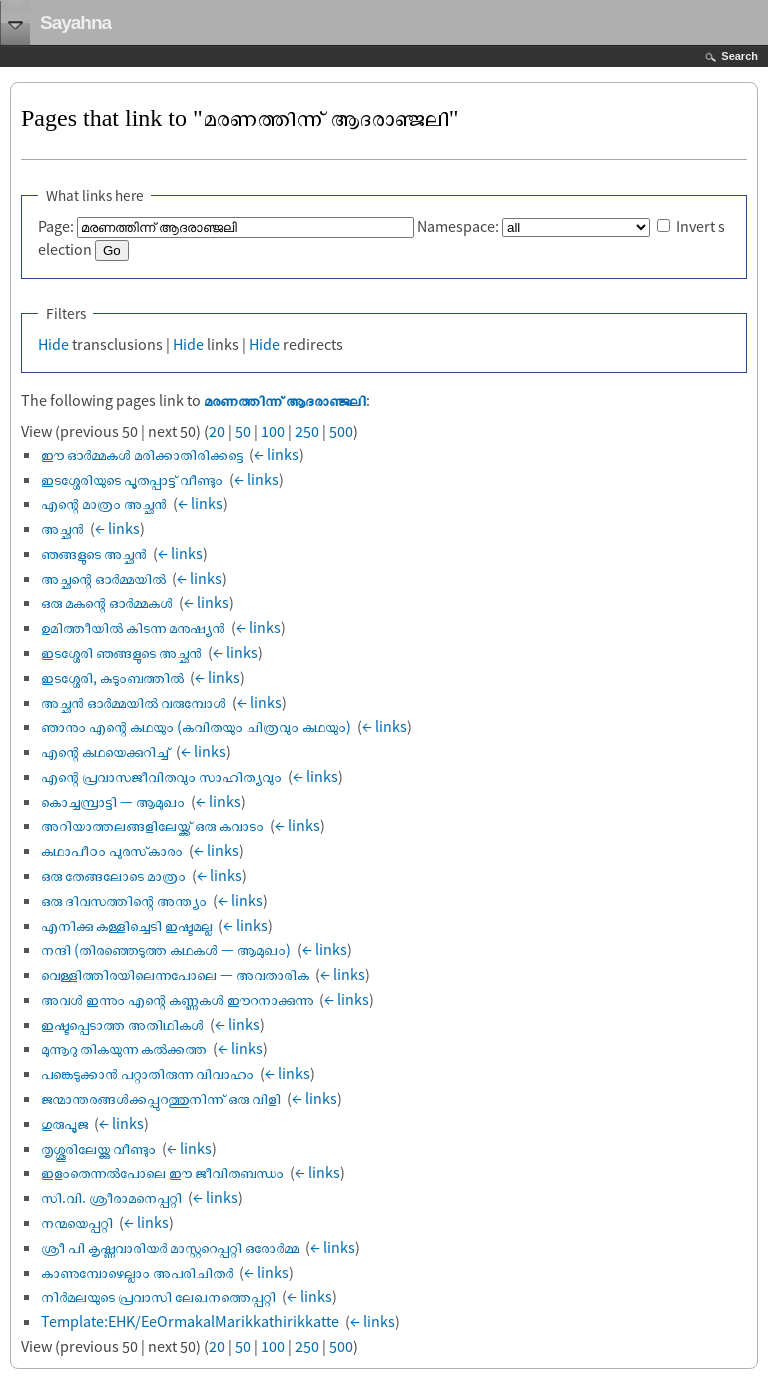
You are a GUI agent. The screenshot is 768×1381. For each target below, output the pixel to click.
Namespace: (458, 226)
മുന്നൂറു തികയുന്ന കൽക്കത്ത (124, 1048)
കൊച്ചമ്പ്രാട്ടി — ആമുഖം (113, 801)
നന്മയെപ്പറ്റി (77, 1222)
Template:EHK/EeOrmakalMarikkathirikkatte (190, 1321)
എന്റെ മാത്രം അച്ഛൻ (104, 503)
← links (276, 454)
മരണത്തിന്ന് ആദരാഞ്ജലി (285, 400)
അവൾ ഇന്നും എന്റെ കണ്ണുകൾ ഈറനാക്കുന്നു (177, 999)
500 (341, 431)
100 (273, 431)
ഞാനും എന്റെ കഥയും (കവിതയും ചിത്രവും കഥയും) (196, 726)
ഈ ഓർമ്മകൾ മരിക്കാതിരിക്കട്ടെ (142, 454)
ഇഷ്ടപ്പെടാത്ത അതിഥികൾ (122, 1024)
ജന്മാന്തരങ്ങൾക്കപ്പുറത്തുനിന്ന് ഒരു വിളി (161, 1098)
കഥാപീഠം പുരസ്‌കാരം (112, 850)
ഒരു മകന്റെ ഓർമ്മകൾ (107, 602)
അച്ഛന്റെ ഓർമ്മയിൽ (103, 578)
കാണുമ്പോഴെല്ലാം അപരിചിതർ (137, 1272)
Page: (56, 226)
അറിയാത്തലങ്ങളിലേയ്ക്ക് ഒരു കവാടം (152, 825)
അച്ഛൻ (62, 528)
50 (243, 431)
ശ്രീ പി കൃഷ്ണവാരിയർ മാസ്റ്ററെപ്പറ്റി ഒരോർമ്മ (170, 1247)
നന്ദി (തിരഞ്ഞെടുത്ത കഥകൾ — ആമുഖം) (166, 949)
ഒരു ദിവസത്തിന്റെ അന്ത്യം (124, 900)
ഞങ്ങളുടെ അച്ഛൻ (94, 553)
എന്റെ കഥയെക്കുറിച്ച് (105, 751)
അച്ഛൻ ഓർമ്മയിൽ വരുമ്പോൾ (133, 702)
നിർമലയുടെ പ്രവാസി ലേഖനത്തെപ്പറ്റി (158, 1296)
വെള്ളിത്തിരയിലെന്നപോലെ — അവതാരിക (175, 974)
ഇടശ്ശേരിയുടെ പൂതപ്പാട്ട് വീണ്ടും (132, 479)
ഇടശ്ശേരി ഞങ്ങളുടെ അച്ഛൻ (121, 652)
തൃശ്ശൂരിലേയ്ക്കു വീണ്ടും (98, 1148)
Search (739, 56)
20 (217, 431)
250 (307, 431)
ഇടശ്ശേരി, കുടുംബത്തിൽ (112, 677)
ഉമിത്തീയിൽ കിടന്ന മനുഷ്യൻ (133, 627)
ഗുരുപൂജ (64, 1123)
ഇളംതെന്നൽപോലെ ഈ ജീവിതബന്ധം (162, 1172)
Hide (53, 344)
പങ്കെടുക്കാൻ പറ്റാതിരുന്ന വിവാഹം (147, 1073)
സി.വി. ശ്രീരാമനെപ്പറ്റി (111, 1197)
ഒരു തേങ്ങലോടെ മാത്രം (113, 875)
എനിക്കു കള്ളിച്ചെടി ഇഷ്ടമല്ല (126, 925)
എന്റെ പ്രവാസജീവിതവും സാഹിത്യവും (161, 776)
